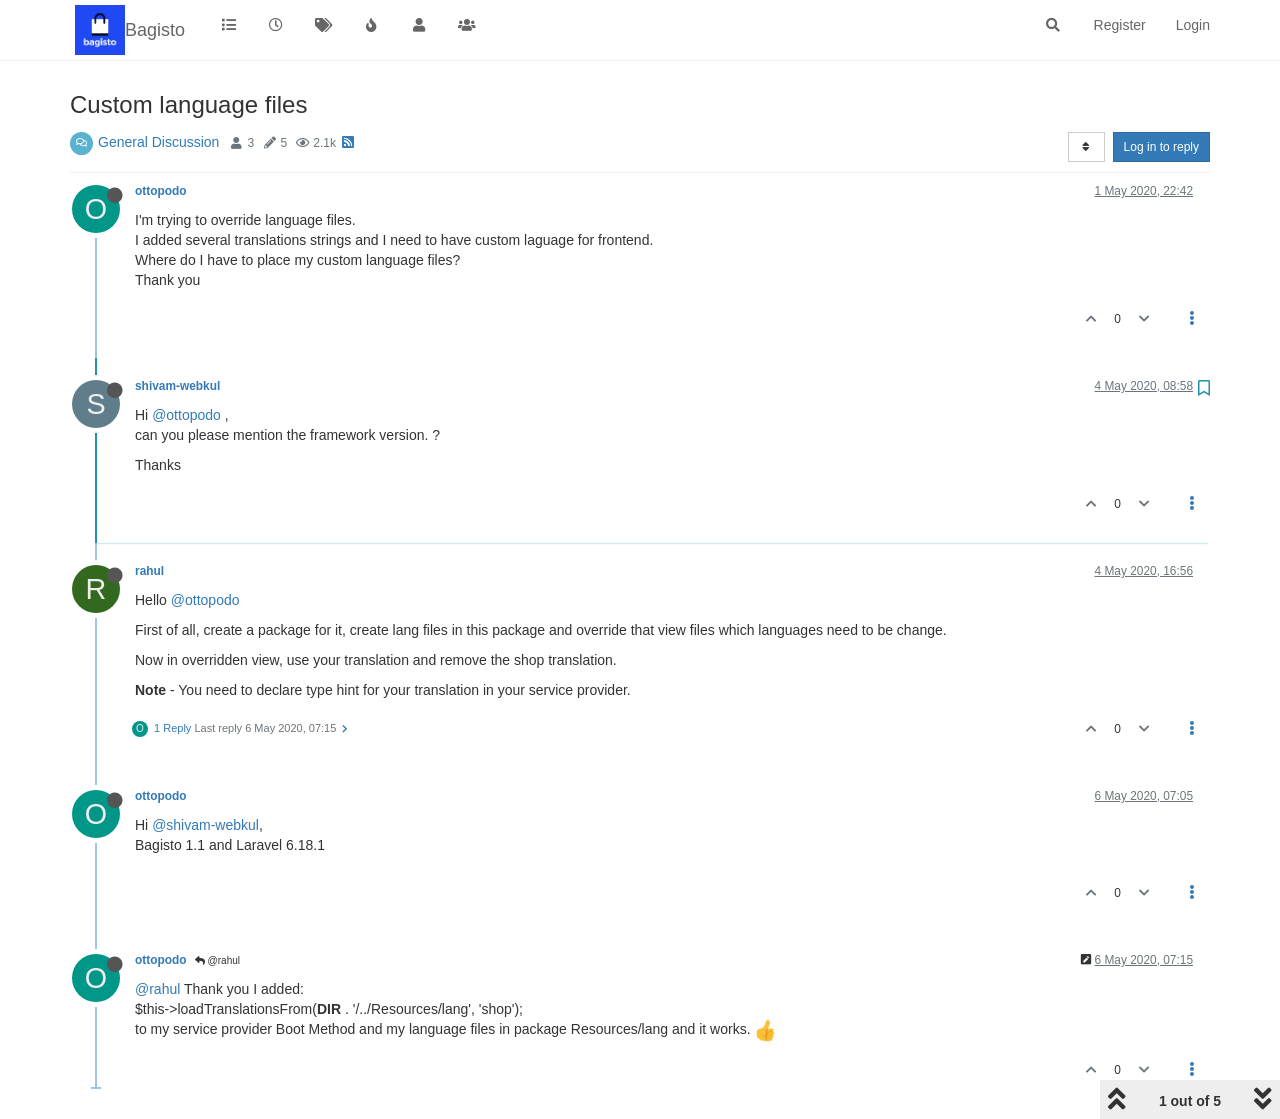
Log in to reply (1161, 147)
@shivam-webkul (205, 825)
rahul (149, 571)
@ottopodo (186, 415)
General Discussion (158, 142)
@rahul (217, 960)
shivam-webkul (177, 386)
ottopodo (161, 191)
